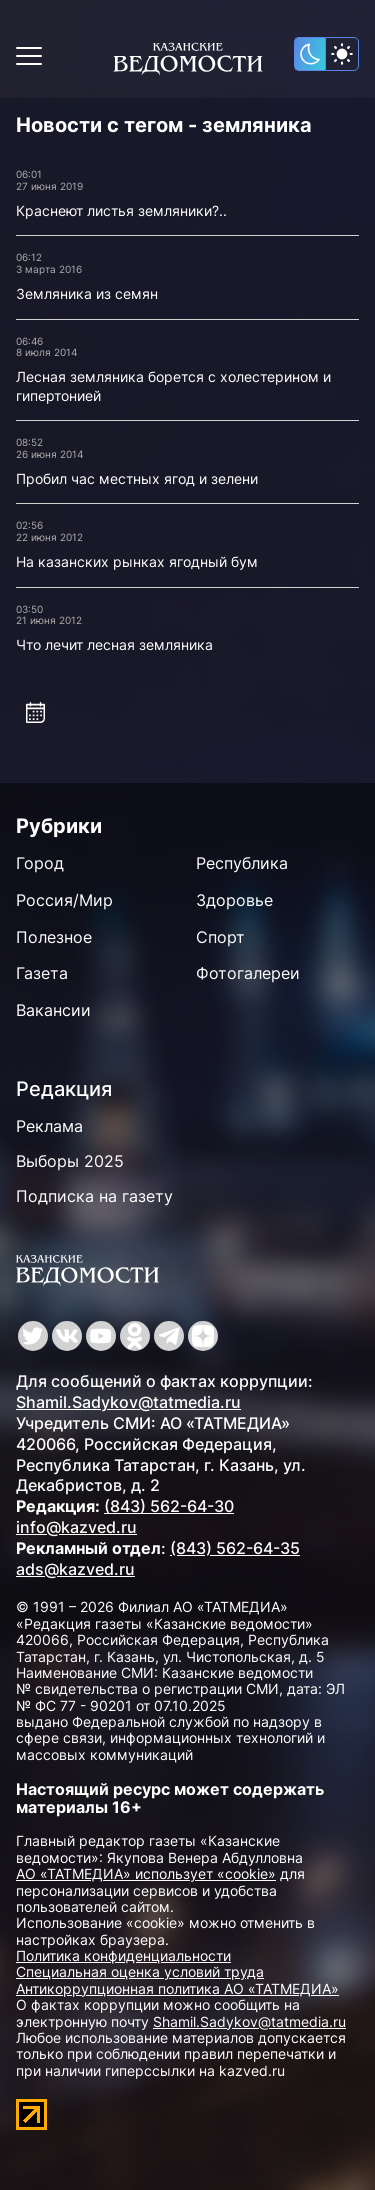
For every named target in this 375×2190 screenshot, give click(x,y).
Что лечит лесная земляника (114, 644)
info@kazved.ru (76, 1527)
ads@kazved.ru (75, 1569)
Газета (42, 973)
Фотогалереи (248, 973)
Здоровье (234, 900)
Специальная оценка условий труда (140, 1971)
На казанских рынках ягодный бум (137, 561)
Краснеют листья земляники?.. (121, 210)
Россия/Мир (64, 900)
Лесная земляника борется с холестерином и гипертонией (173, 386)
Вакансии (53, 1010)
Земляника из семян (87, 293)
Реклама (49, 1126)
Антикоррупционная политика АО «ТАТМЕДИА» (177, 1988)
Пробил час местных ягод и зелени (137, 478)
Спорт (220, 937)
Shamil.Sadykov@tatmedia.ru (128, 1402)
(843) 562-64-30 (169, 1506)
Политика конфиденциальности (123, 1955)
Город (40, 863)
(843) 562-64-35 (235, 1548)
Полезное (54, 937)
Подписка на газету (94, 1196)
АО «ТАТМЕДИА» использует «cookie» (146, 1873)
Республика (242, 863)
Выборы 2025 (70, 1161)
